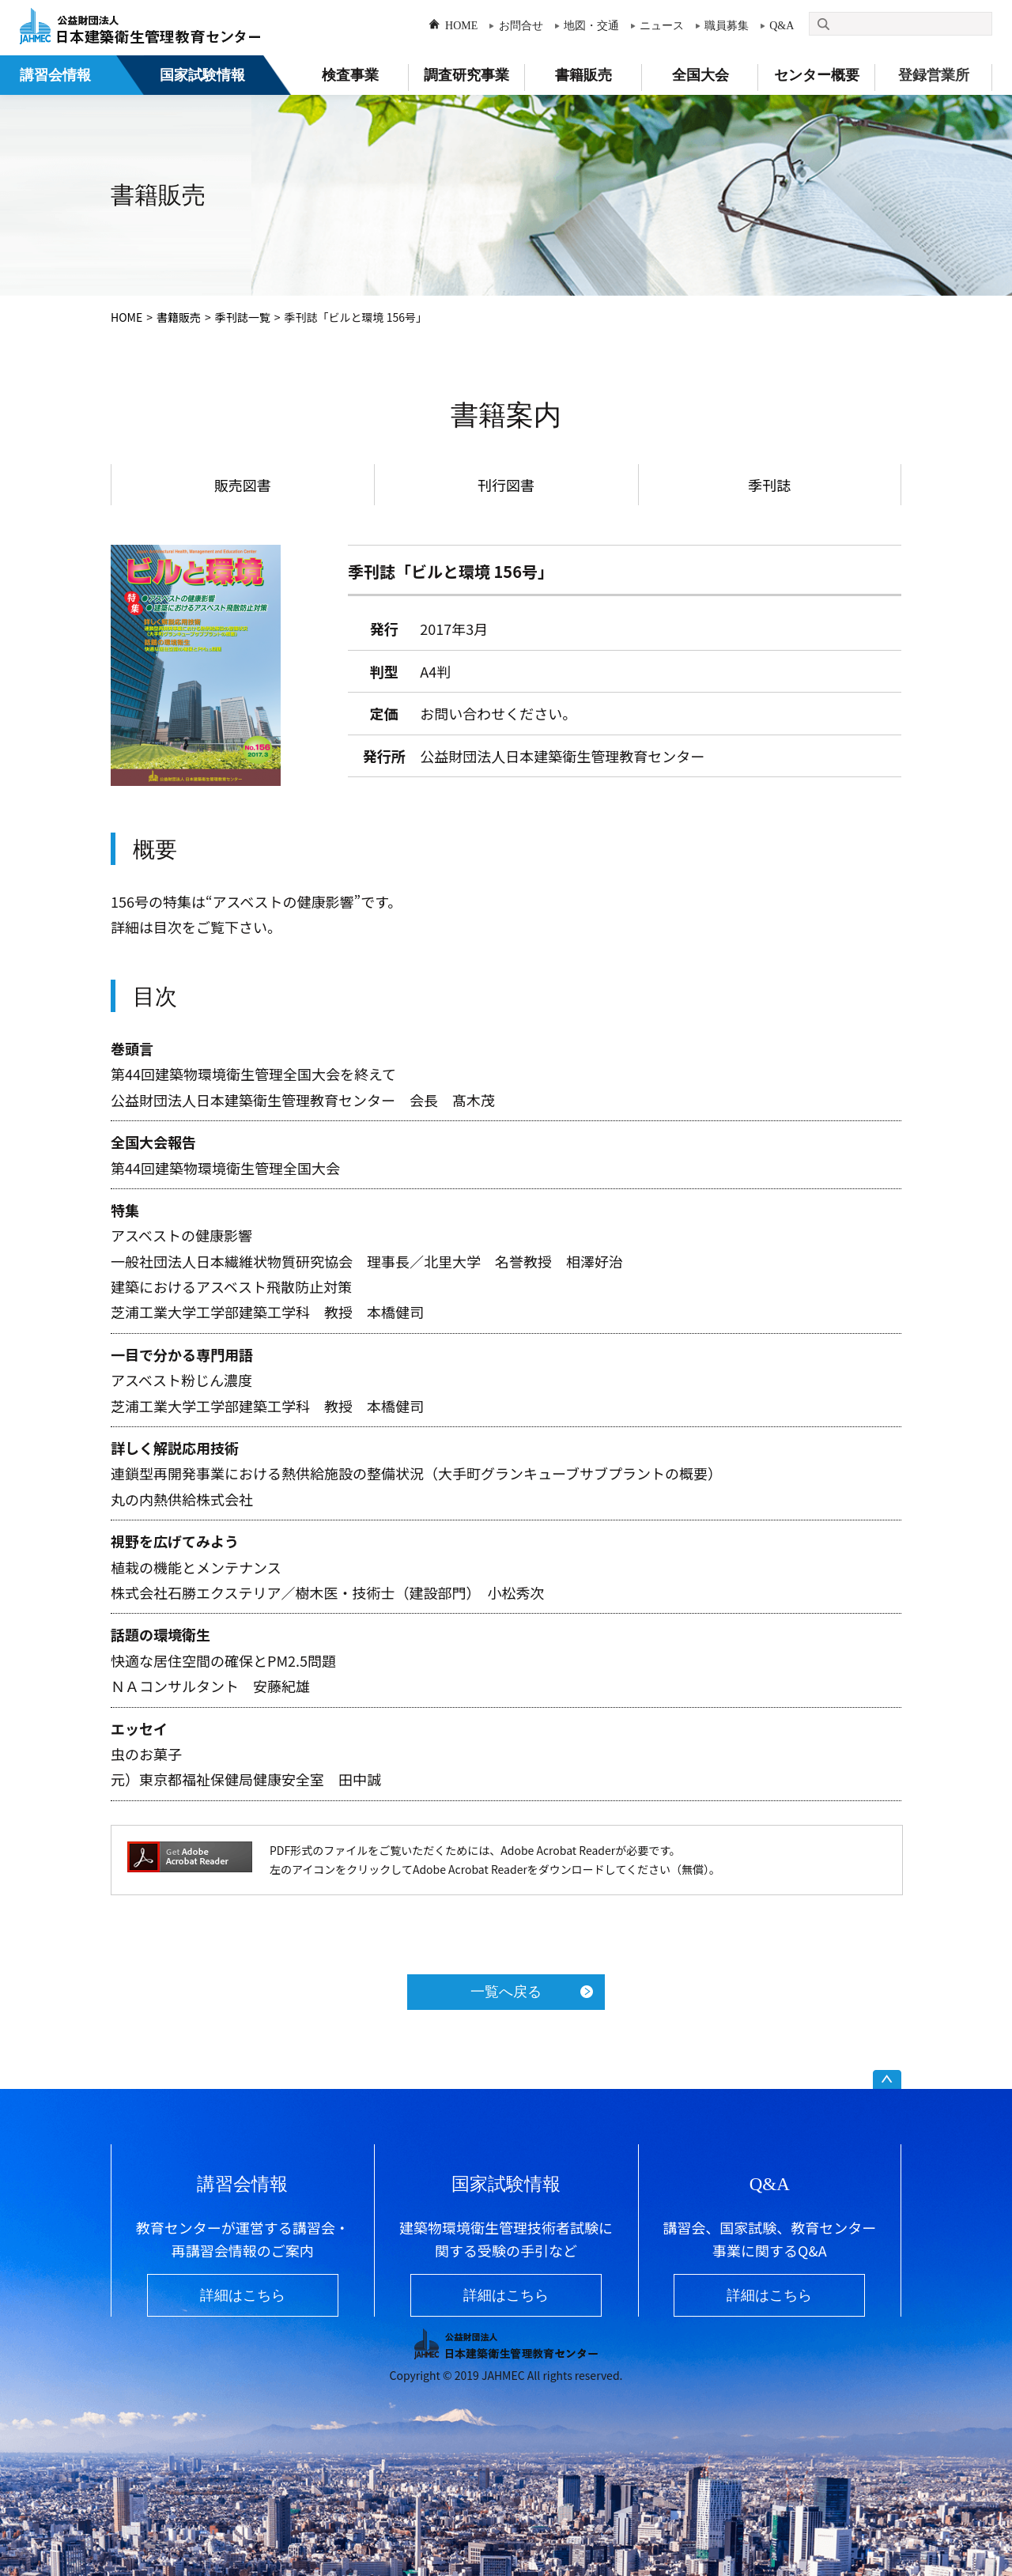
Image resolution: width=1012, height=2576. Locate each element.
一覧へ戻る (506, 1992)
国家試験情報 (202, 75)
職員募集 (726, 26)
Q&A (781, 26)
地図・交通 (591, 26)
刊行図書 (506, 484)
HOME (461, 26)
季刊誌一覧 (242, 317)
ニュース (662, 26)
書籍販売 (179, 317)
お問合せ (521, 26)
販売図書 (242, 484)
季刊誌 (769, 484)
